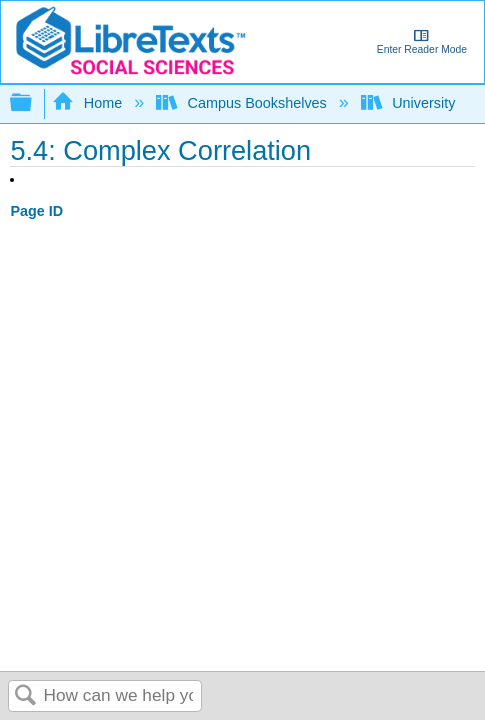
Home (89, 103)
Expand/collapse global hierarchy (34, 103)
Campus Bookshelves (243, 103)
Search (26, 696)
